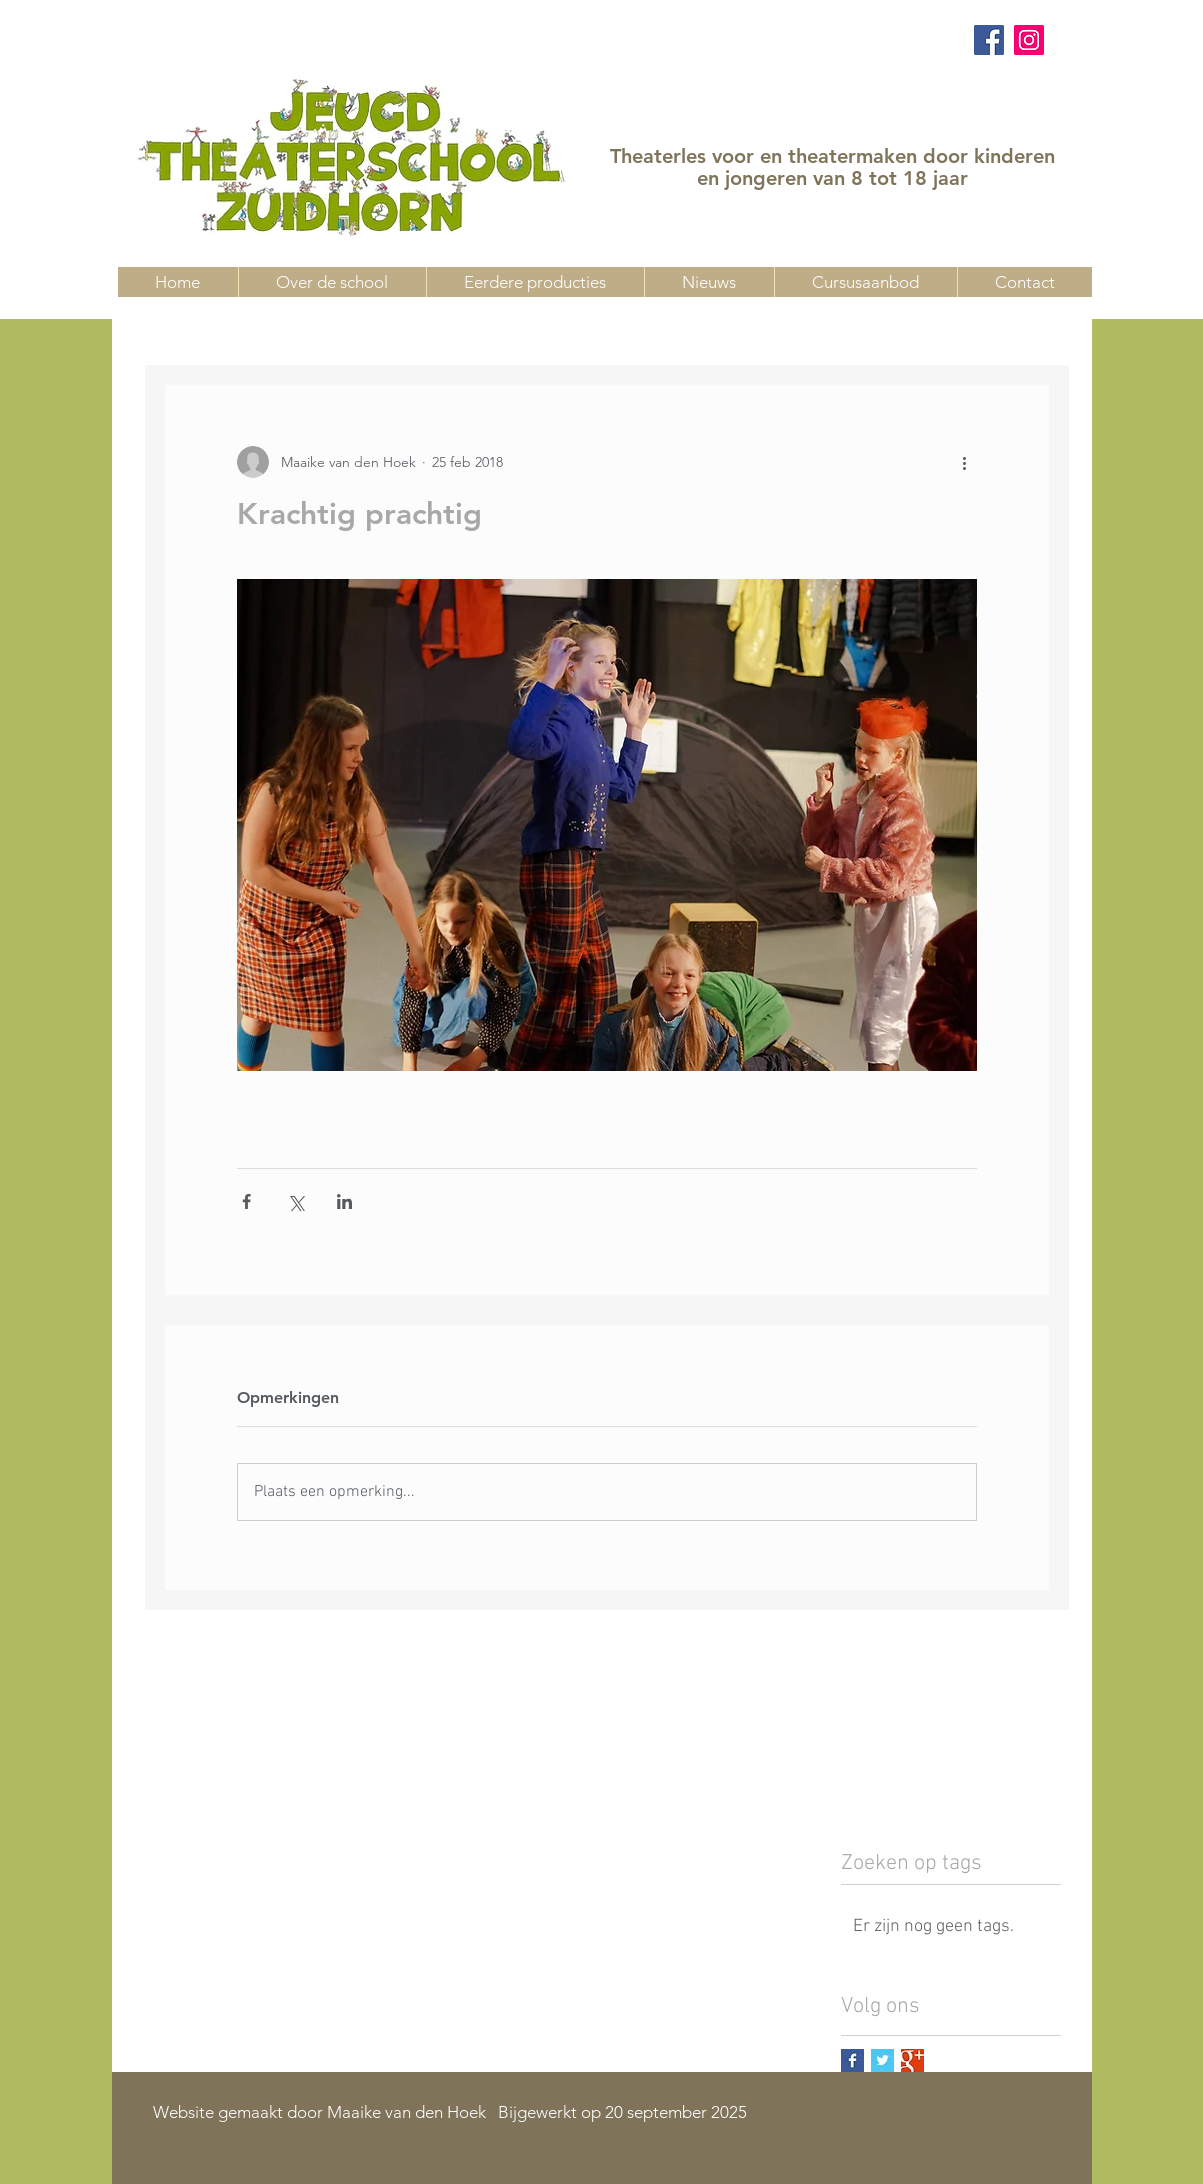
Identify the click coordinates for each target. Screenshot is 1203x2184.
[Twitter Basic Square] (882, 2060)
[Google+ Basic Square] (912, 2060)
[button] (865, 282)
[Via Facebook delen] (246, 1201)
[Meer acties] (965, 462)
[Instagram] (1029, 40)
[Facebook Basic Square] (852, 2060)
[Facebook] (989, 40)
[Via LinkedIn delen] (344, 1201)
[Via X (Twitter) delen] (295, 1201)
